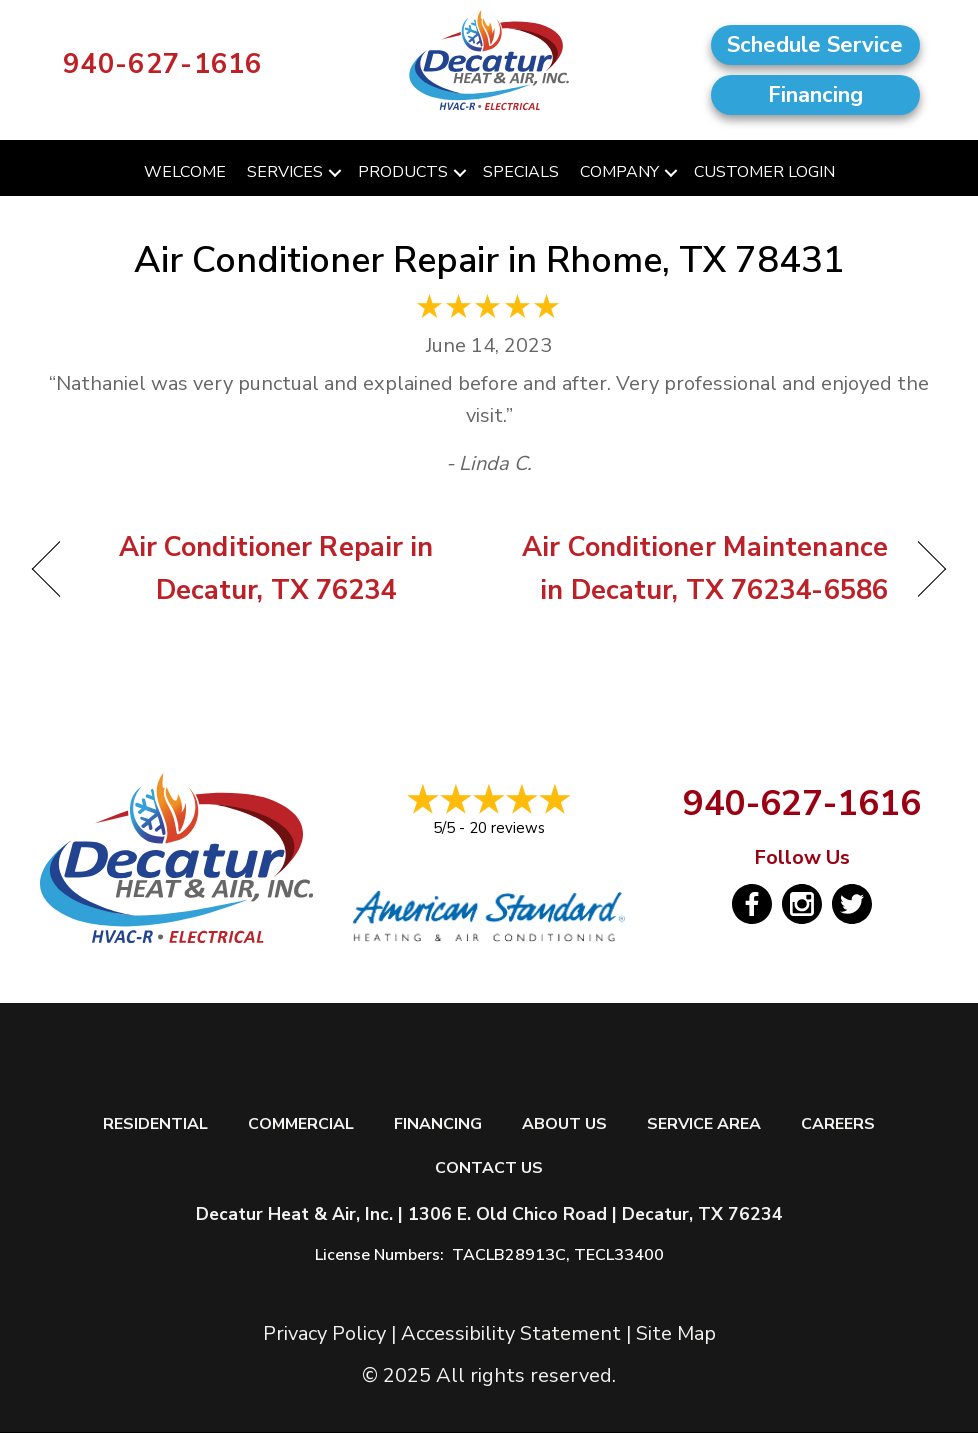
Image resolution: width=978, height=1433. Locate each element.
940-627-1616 (163, 64)
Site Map (676, 1333)
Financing (438, 1124)
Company (619, 172)
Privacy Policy (324, 1333)
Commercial (301, 1124)
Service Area (704, 1124)
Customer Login (764, 172)
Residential (155, 1124)
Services (285, 172)
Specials (521, 172)
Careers (838, 1124)
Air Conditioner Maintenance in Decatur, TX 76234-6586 (702, 569)
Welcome (185, 172)
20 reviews (507, 828)
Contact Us (489, 1168)
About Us (564, 1124)
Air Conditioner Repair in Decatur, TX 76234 (261, 569)
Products (403, 172)
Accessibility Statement (511, 1333)
